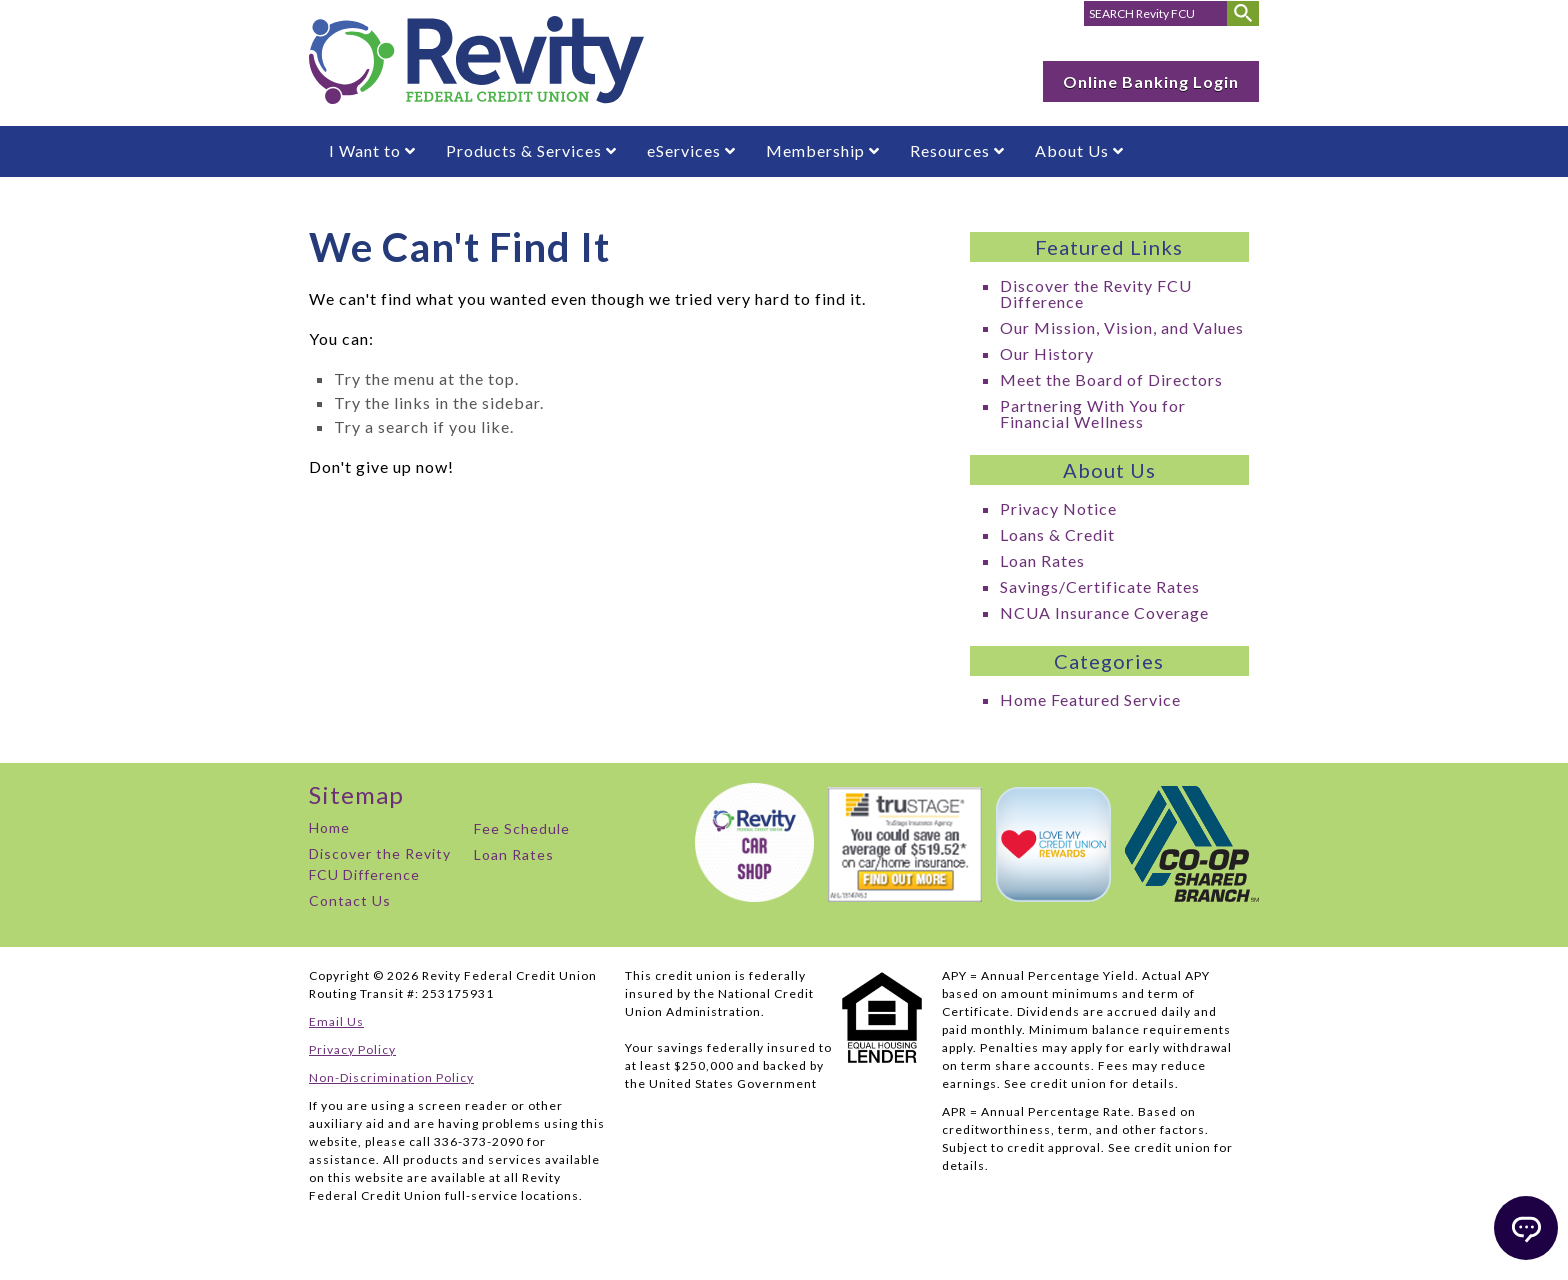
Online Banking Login (1151, 81)
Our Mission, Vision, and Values (1122, 327)
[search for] (1156, 13)
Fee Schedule (522, 828)
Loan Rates (1042, 560)
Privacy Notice (1058, 508)
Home (329, 827)
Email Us (336, 1021)
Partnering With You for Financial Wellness (1093, 413)
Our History (1047, 353)
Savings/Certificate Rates (1100, 586)
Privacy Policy (352, 1049)
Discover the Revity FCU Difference (1096, 293)
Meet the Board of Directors (1111, 379)
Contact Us (350, 900)
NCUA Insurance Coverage (1104, 612)
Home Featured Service (1090, 699)
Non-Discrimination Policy (391, 1077)
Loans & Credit (1057, 534)
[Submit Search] (1243, 13)
